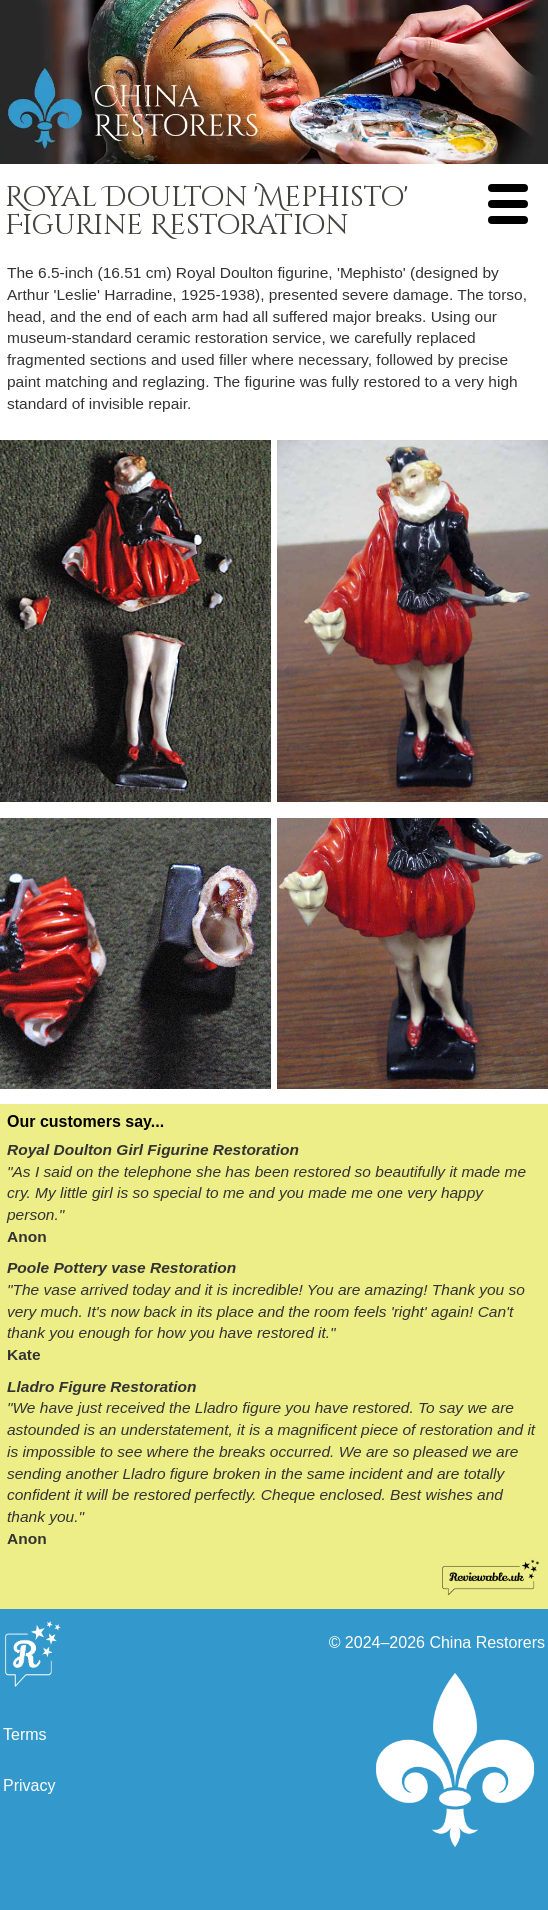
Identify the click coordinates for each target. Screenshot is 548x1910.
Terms (25, 1734)
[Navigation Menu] (508, 204)
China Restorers (487, 1642)
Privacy (29, 1785)
